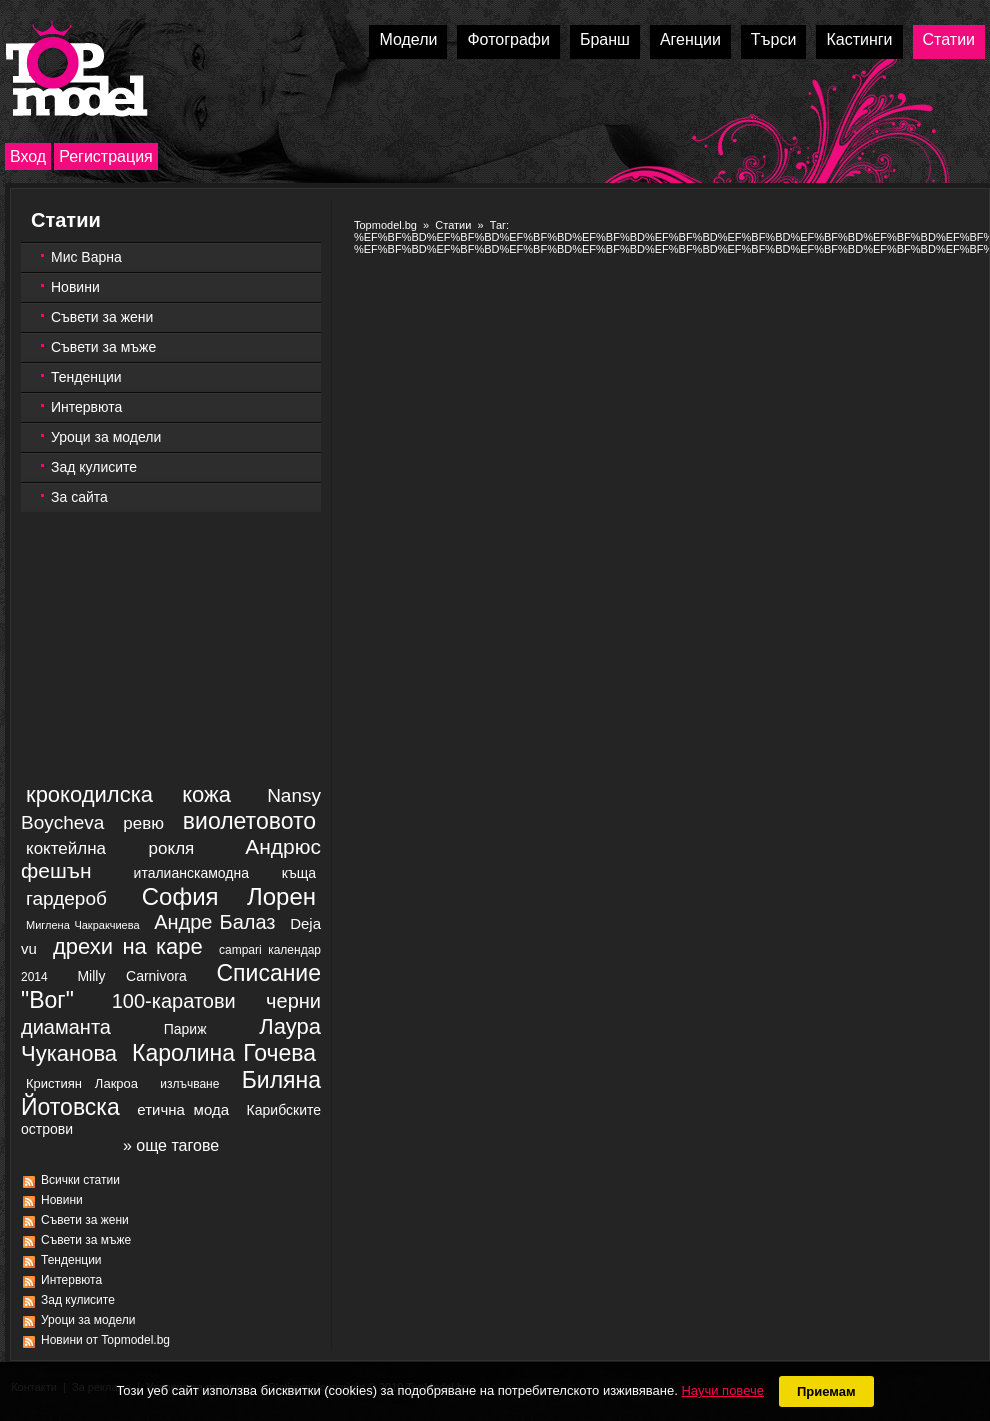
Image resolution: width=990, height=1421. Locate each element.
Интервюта (86, 407)
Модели (408, 39)
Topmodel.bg (385, 225)
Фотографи (508, 39)
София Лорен (229, 896)
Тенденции (86, 377)
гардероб (66, 898)
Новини (75, 287)
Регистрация (106, 156)
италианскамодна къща (225, 873)
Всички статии (80, 1180)
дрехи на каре (128, 946)
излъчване (189, 1084)
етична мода (183, 1109)
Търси (774, 39)
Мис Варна (86, 257)
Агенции (690, 39)
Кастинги (859, 39)
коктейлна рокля (110, 848)
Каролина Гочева (224, 1053)
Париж (185, 1029)
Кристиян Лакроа (82, 1083)
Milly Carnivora (131, 976)
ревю (143, 823)
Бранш (605, 39)
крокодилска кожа (128, 794)
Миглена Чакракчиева (83, 925)
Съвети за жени (102, 317)
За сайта (79, 497)
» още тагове (171, 1145)
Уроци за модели (106, 437)
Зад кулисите (94, 467)
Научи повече (722, 1390)
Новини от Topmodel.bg (105, 1340)
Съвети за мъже (103, 347)
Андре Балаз (214, 922)
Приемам (826, 1391)
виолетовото (249, 821)
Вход (28, 156)
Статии (949, 39)
